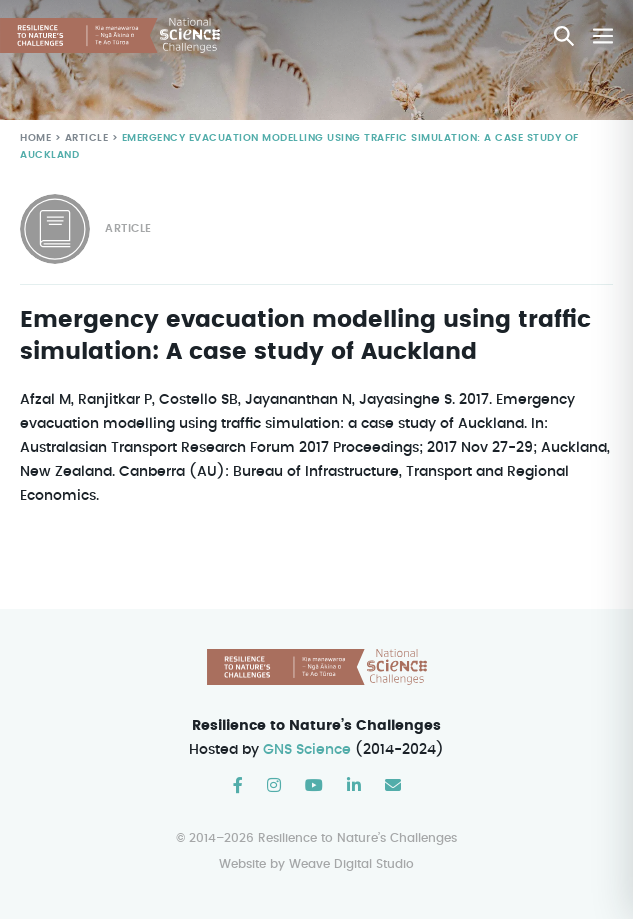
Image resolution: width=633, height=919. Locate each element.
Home (35, 138)
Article (84, 138)
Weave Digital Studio (351, 863)
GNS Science (308, 750)
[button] (564, 36)
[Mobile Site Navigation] (603, 36)
